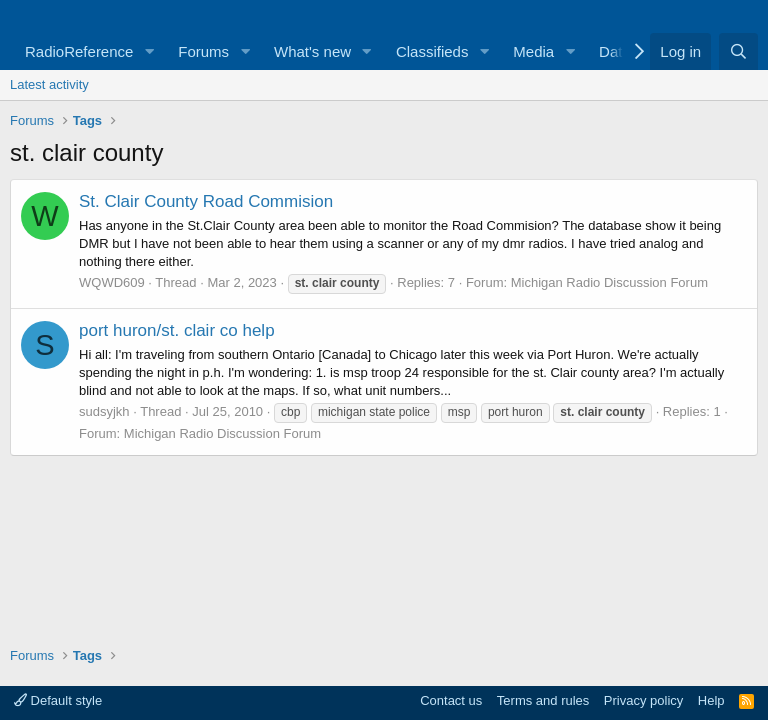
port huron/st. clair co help (177, 330)
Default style (58, 700)
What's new (312, 51)
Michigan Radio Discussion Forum (609, 282)
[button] (149, 51)
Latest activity (49, 84)
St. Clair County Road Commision (206, 201)
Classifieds (432, 51)
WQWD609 (112, 282)
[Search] (738, 51)
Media (533, 51)
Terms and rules (543, 700)
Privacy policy (643, 700)
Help (711, 700)
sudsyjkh (104, 411)
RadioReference (79, 51)
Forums (203, 51)
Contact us (451, 700)
